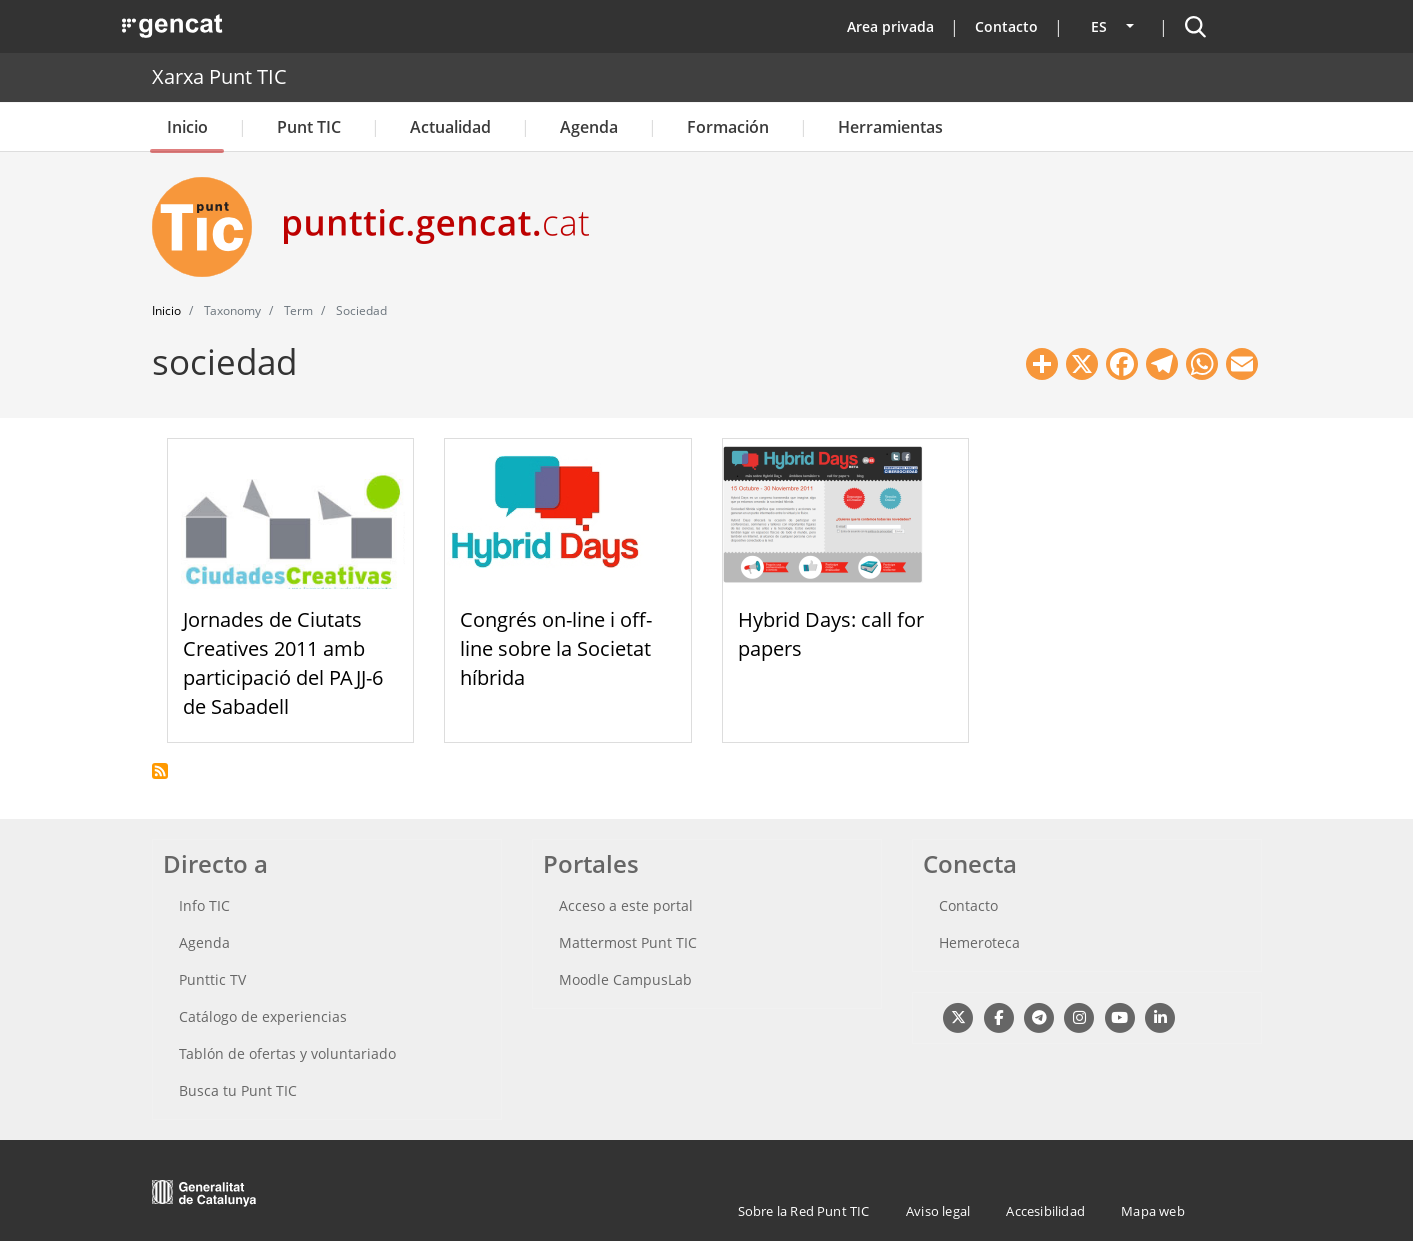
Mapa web (1153, 1211)
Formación (728, 127)
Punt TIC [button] (309, 127)
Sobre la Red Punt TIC (804, 1211)
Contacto (1006, 26)
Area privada (890, 26)
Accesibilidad (1045, 1211)
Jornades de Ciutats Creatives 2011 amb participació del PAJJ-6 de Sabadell (283, 662)
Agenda (589, 127)
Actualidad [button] (450, 127)
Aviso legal (938, 1211)
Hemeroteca (979, 942)
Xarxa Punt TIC (219, 76)
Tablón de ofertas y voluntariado (287, 1053)
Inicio (187, 127)
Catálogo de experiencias (263, 1016)
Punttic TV (212, 979)
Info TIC (204, 905)
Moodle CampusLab (625, 979)
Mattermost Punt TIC (628, 942)
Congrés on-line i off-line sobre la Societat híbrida (556, 648)
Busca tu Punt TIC (238, 1090)
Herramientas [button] (890, 127)
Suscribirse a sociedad (160, 771)
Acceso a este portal (626, 905)
